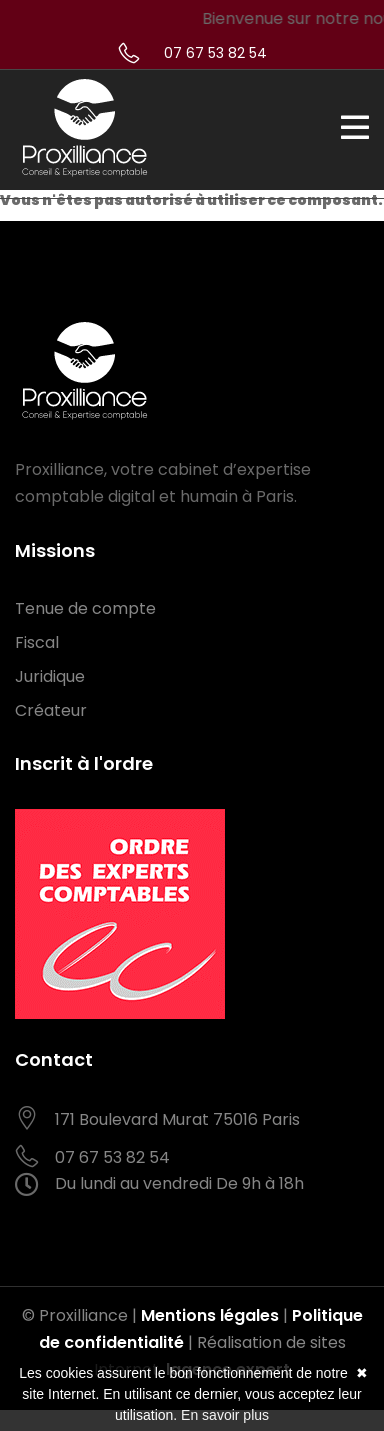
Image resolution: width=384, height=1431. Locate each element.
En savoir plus (225, 1415)
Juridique (50, 676)
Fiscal (37, 642)
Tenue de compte (85, 608)
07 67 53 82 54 (215, 53)
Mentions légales (210, 1315)
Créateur (51, 710)
